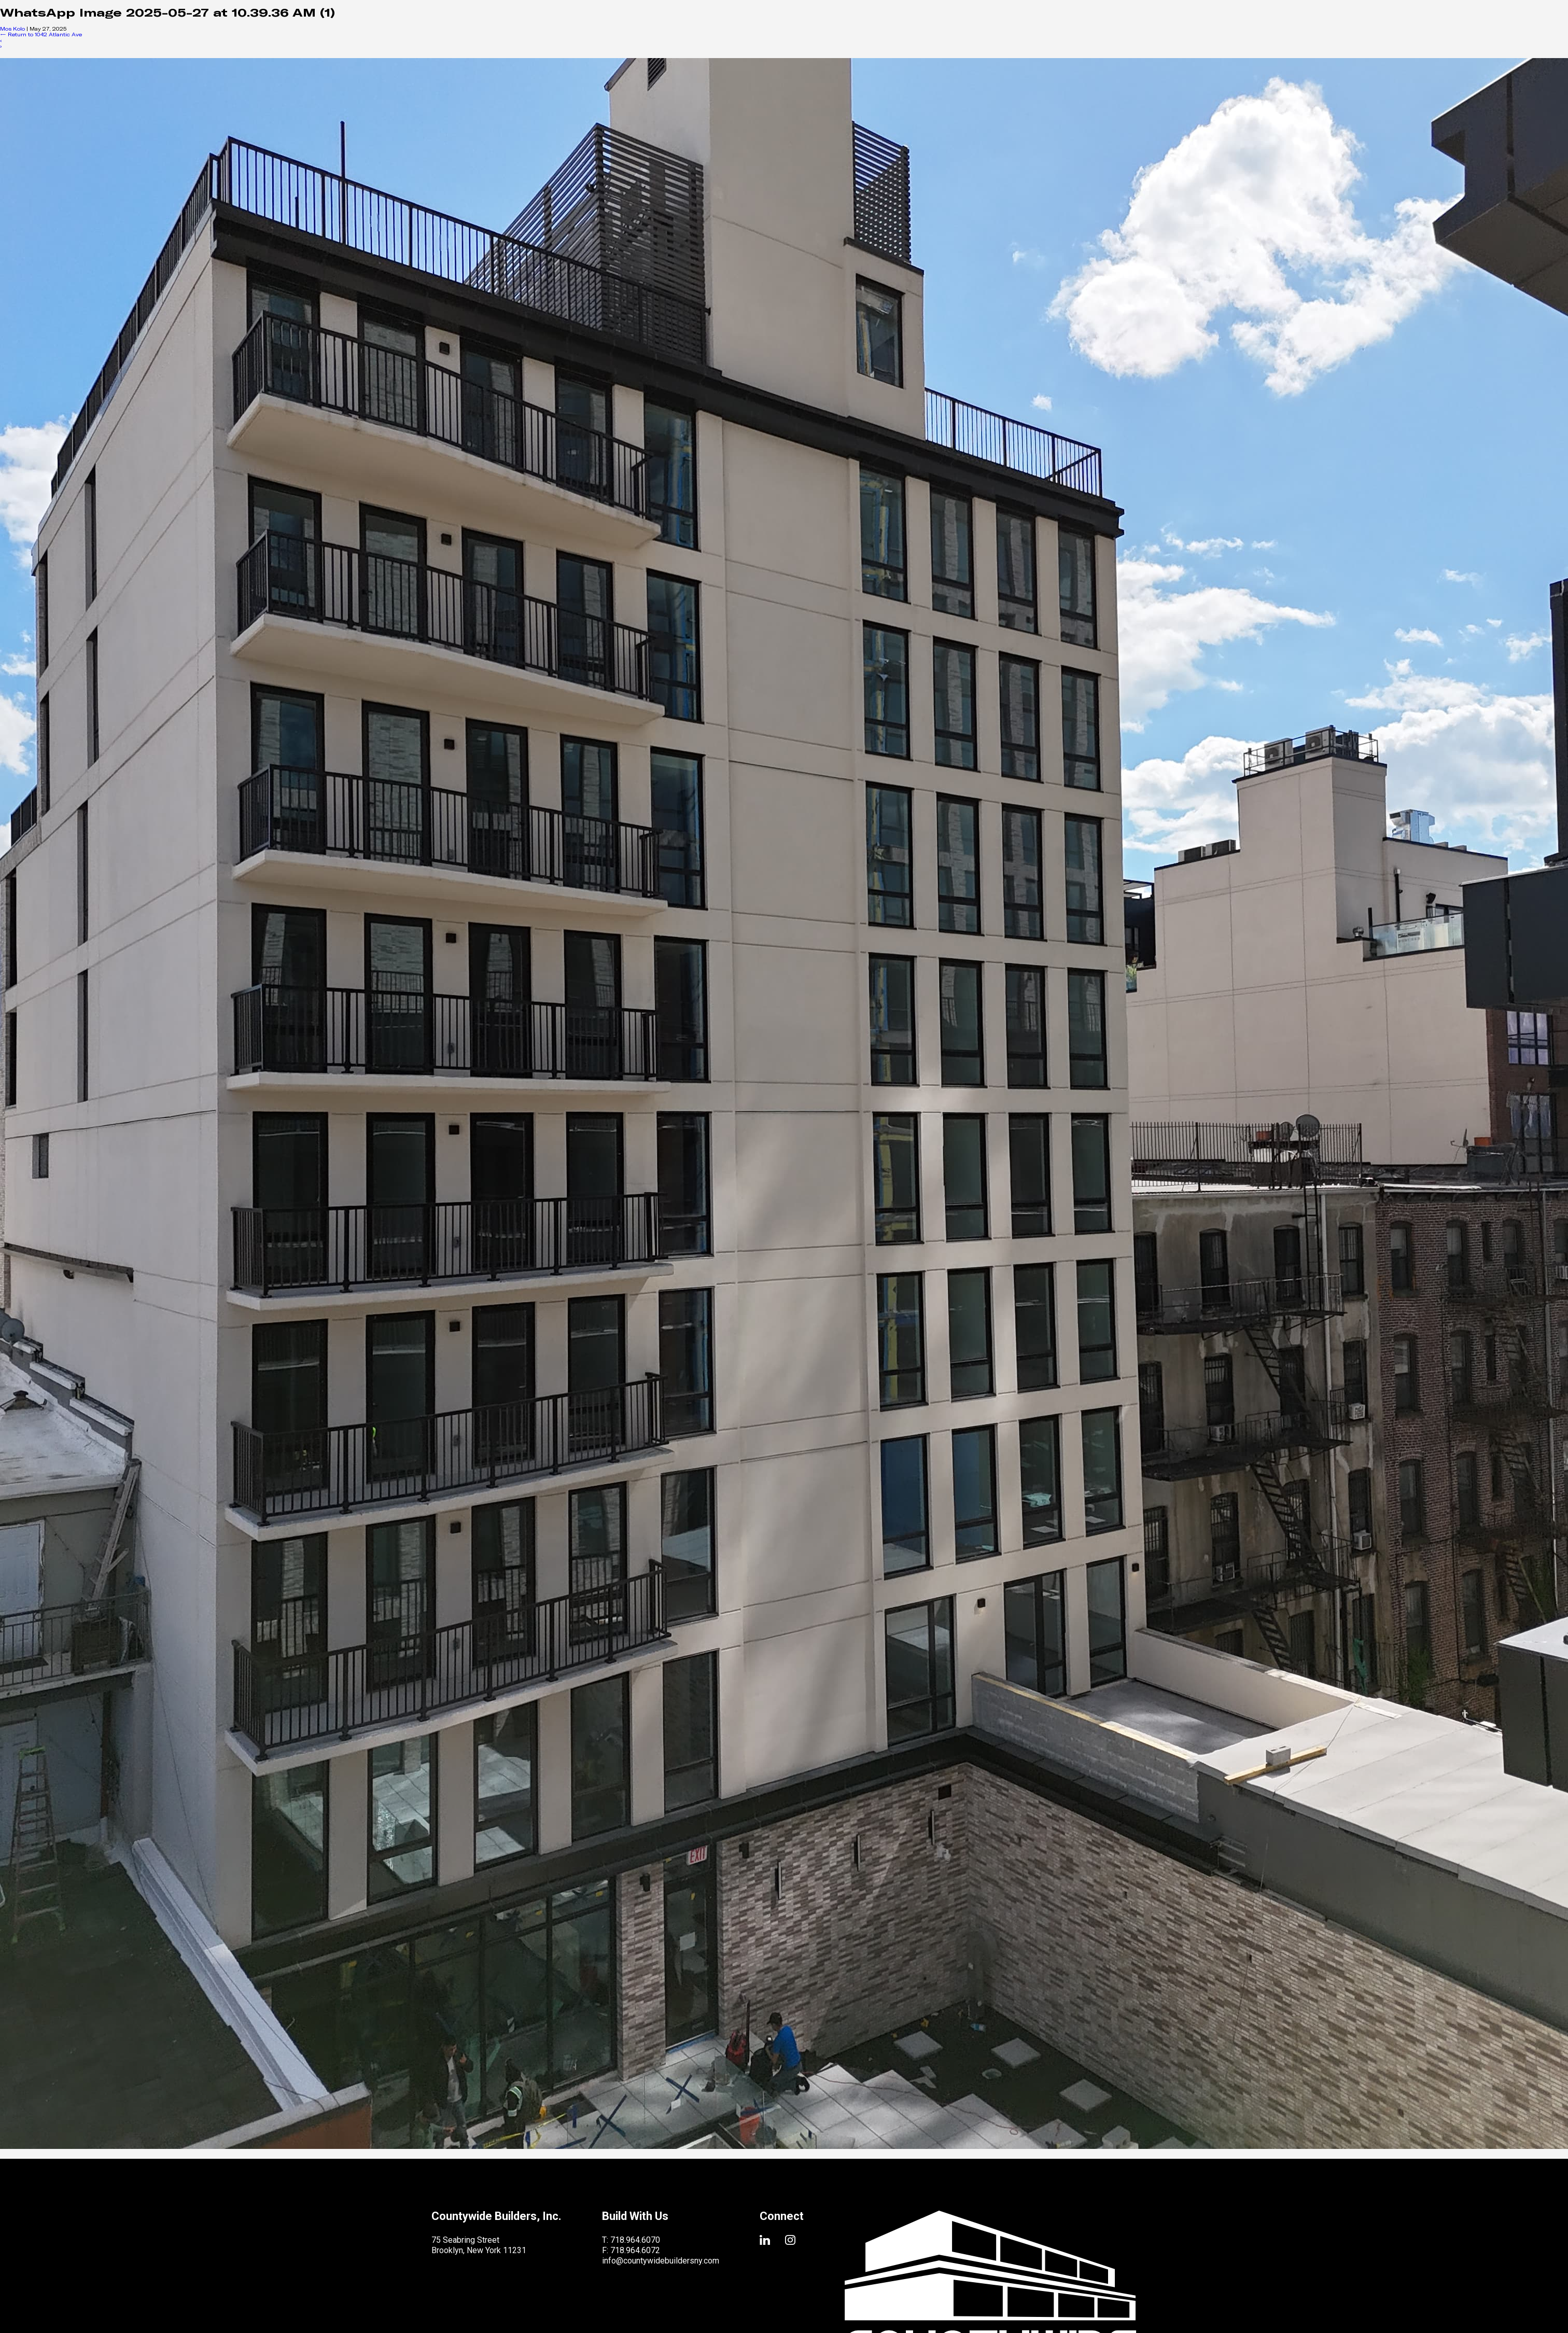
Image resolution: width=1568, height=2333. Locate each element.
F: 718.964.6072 (631, 2250)
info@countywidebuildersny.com (660, 2261)
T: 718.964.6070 (631, 2240)
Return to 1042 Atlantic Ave (41, 34)
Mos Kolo (12, 28)
